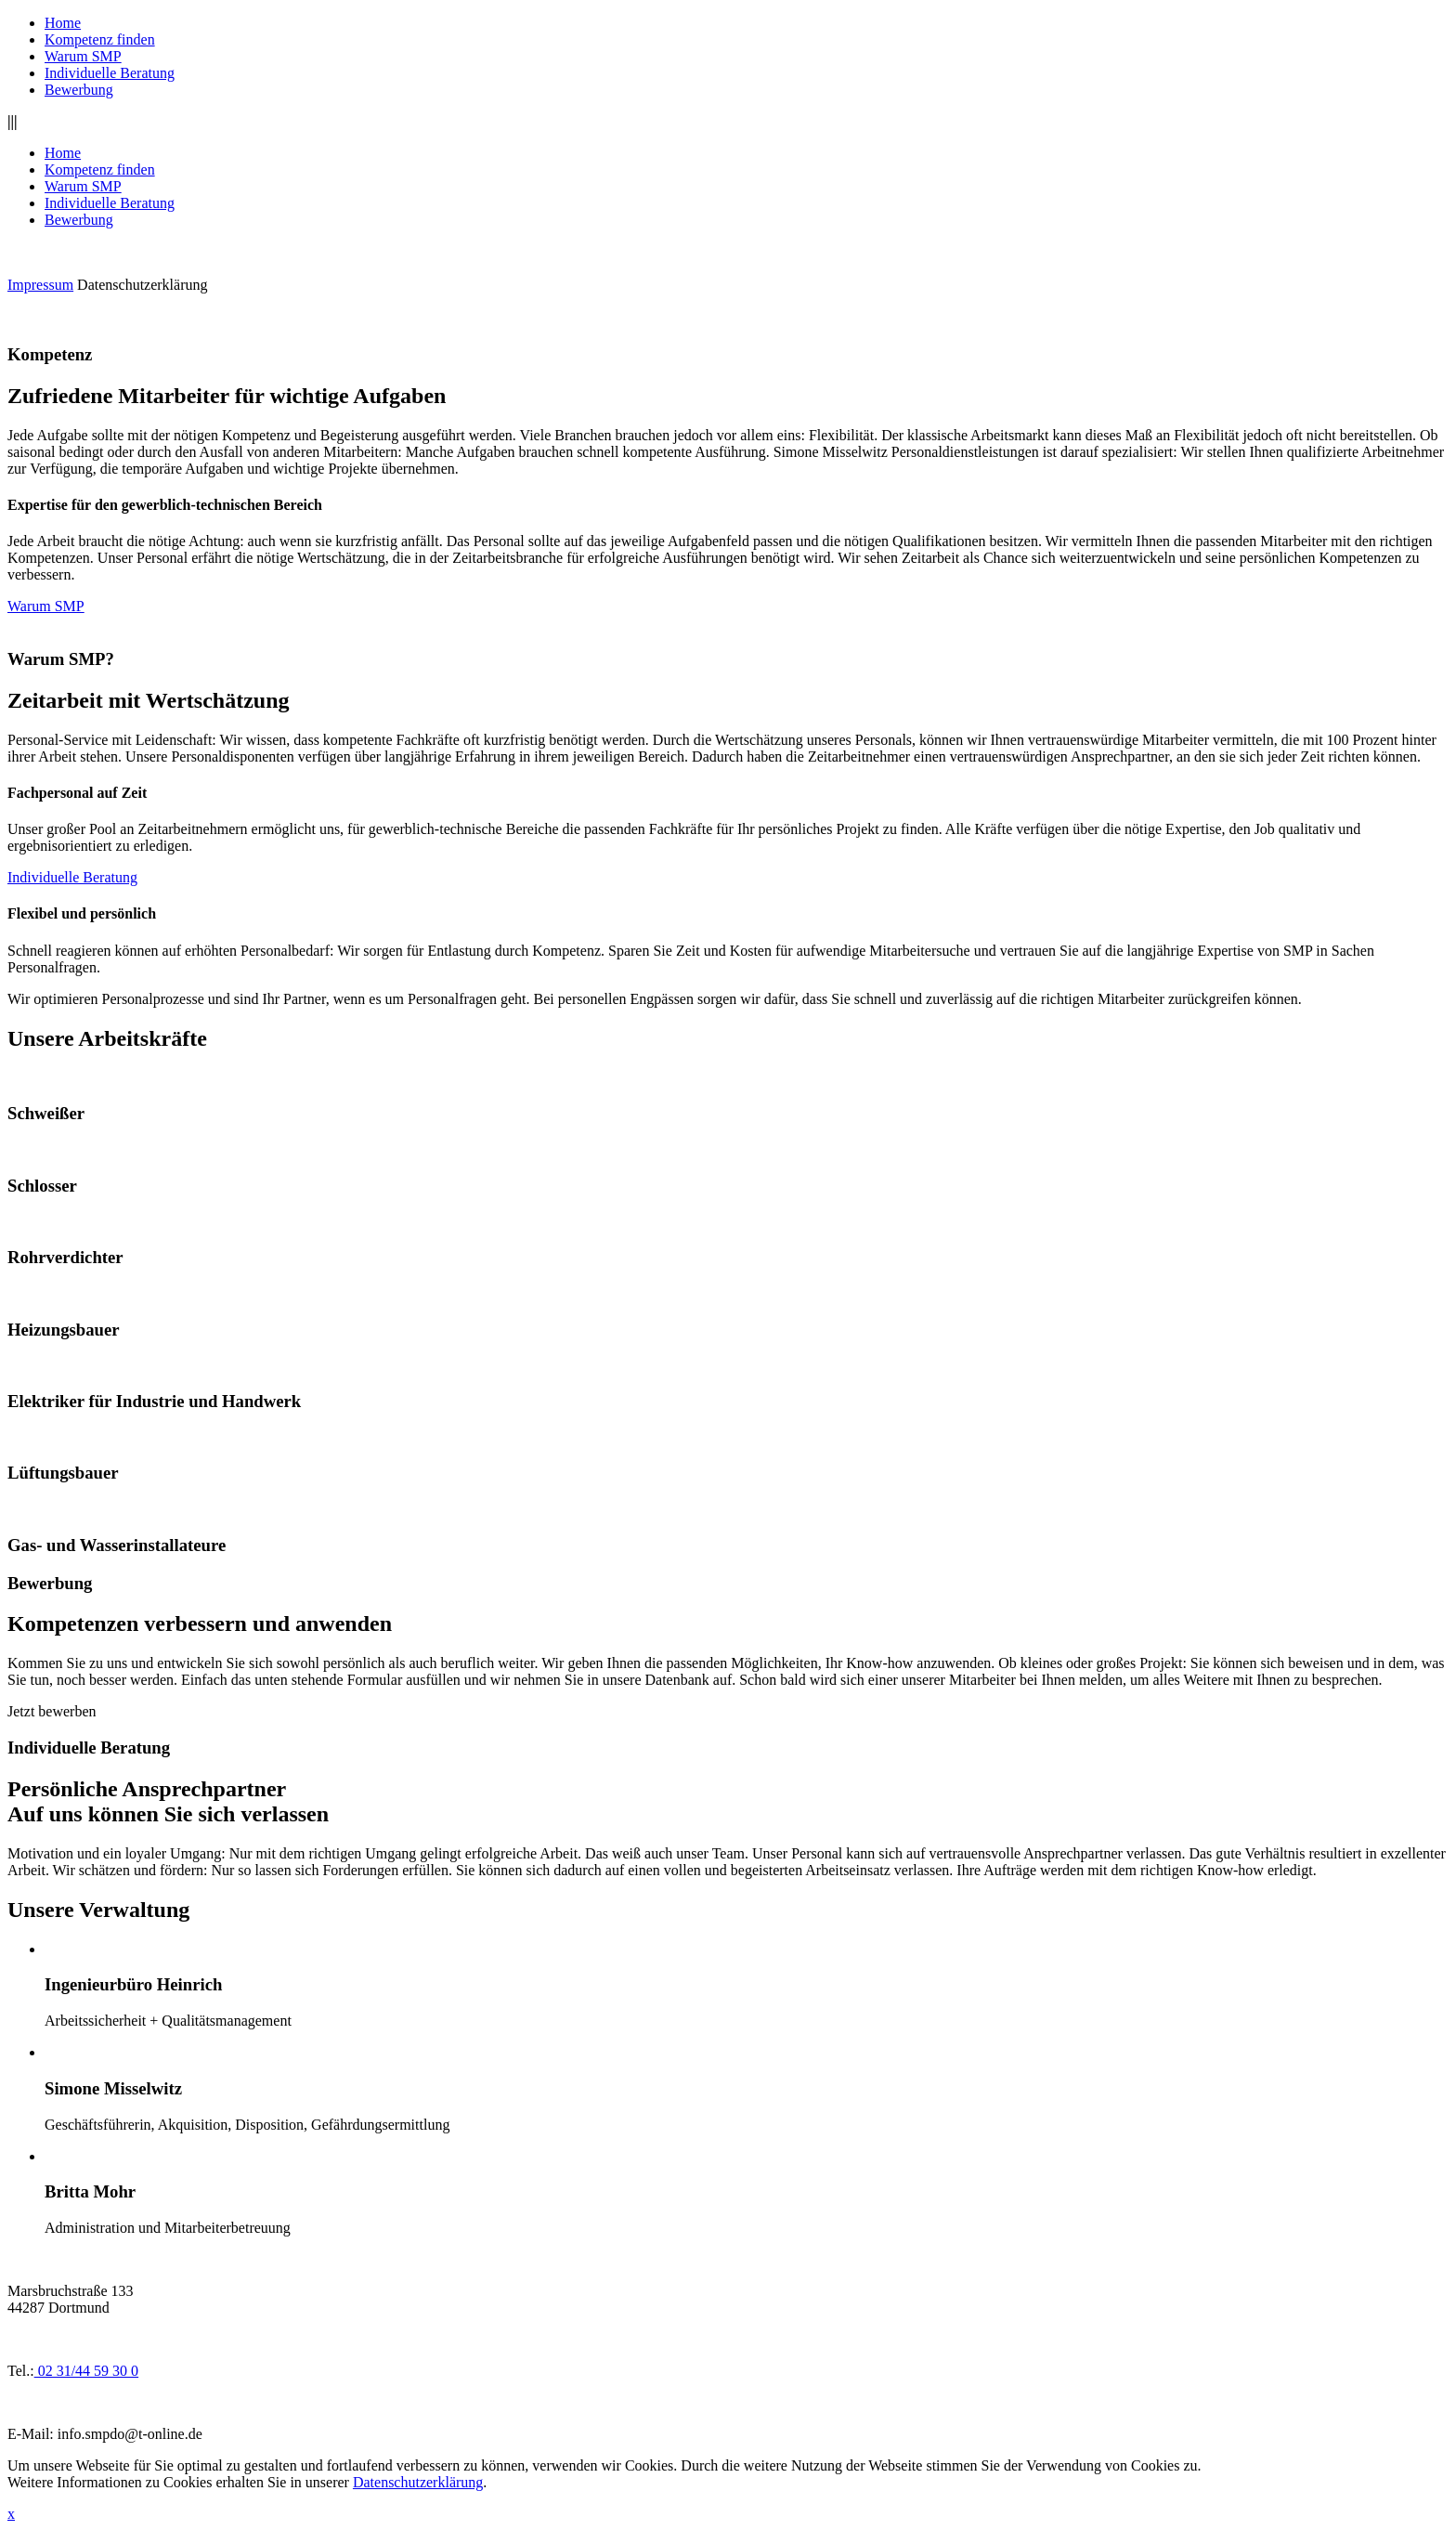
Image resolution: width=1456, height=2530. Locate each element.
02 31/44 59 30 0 (86, 2371)
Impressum (40, 285)
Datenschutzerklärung (142, 285)
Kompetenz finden (100, 39)
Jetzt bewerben (52, 1711)
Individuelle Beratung (110, 73)
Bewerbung (79, 90)
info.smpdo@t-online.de (130, 2434)
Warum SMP (83, 56)
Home (63, 23)
